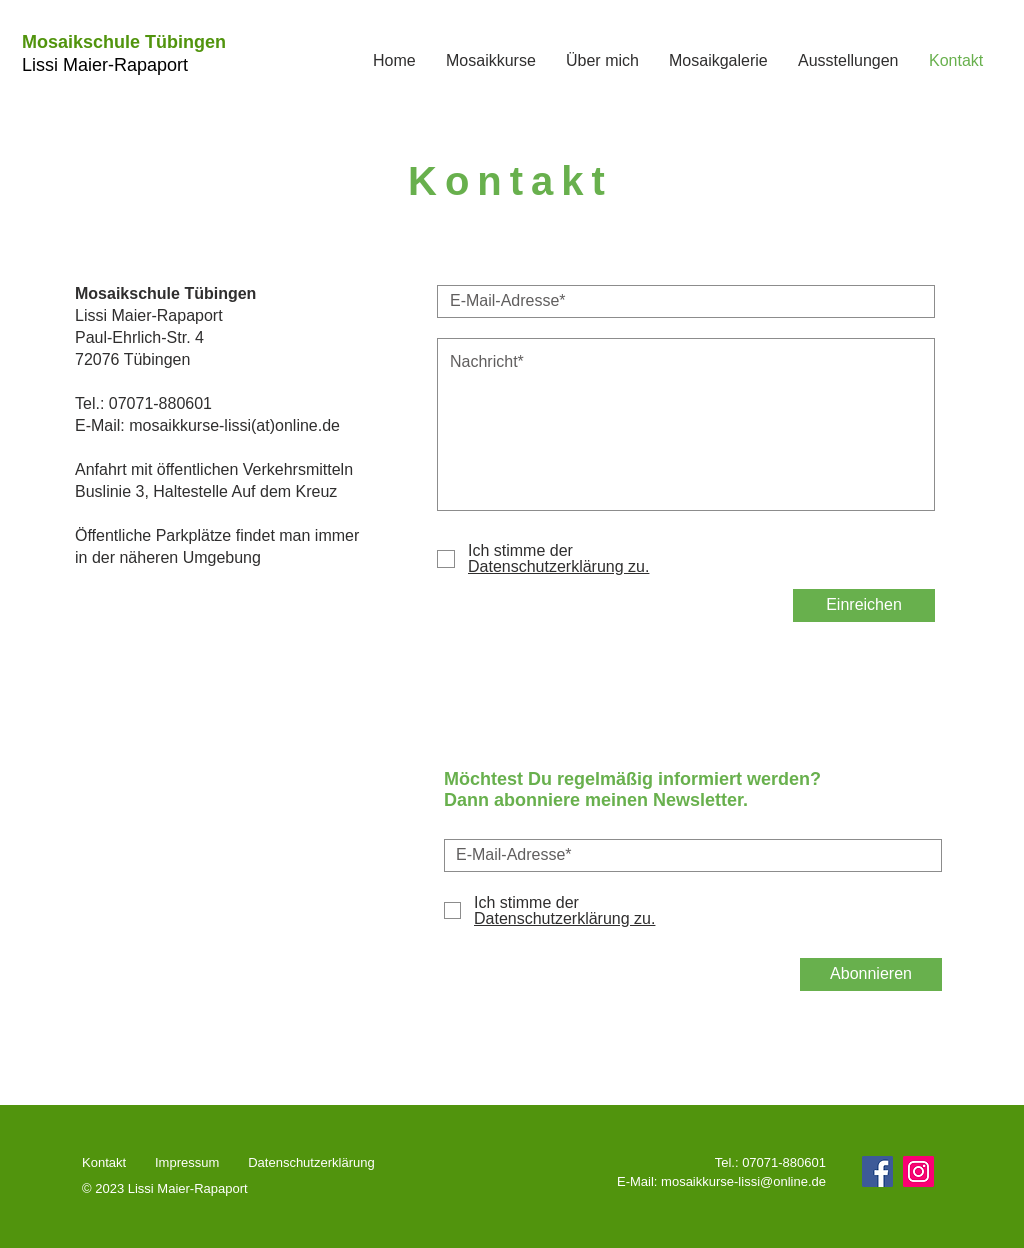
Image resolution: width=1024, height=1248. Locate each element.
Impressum (187, 1162)
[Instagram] (918, 1171)
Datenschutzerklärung (313, 1162)
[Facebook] (877, 1171)
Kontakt (106, 1162)
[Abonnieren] (871, 974)
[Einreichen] (864, 605)
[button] (491, 61)
